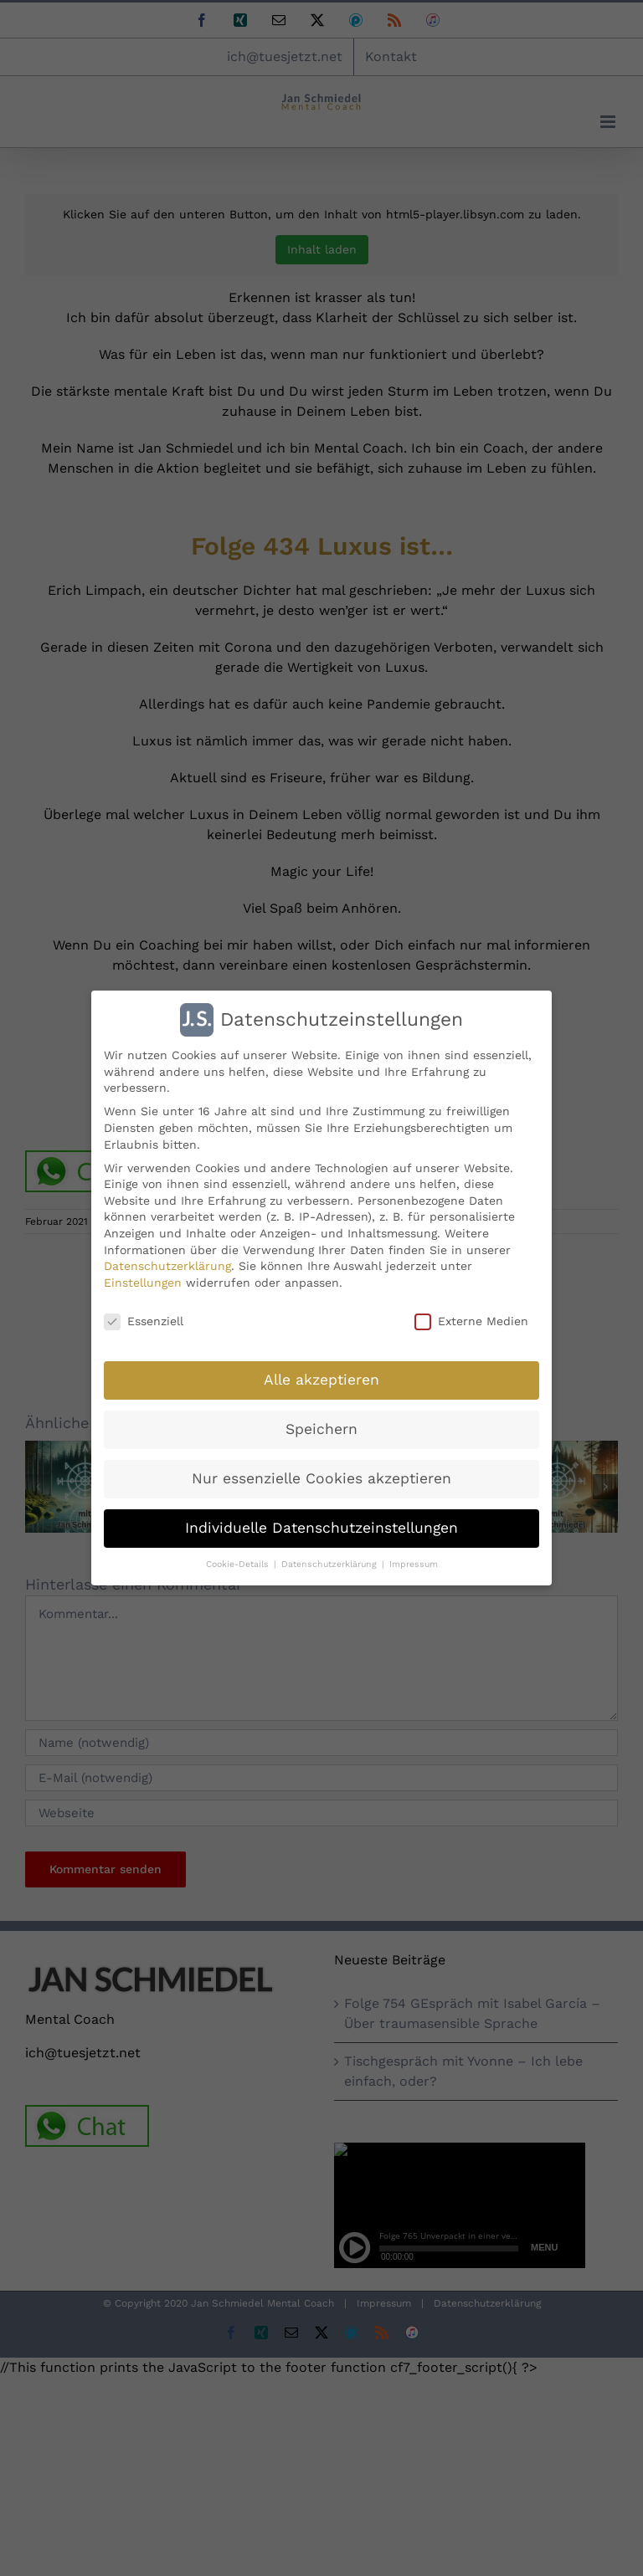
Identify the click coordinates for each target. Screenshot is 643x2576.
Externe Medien (471, 1321)
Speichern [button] (321, 1429)
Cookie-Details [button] (239, 1564)
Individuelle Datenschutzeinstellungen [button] (321, 1527)
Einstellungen (143, 1282)
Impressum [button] (413, 1564)
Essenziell (143, 1321)
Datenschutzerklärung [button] (330, 1564)
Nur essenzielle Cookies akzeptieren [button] (321, 1478)
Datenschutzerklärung (167, 1266)
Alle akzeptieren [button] (321, 1379)
